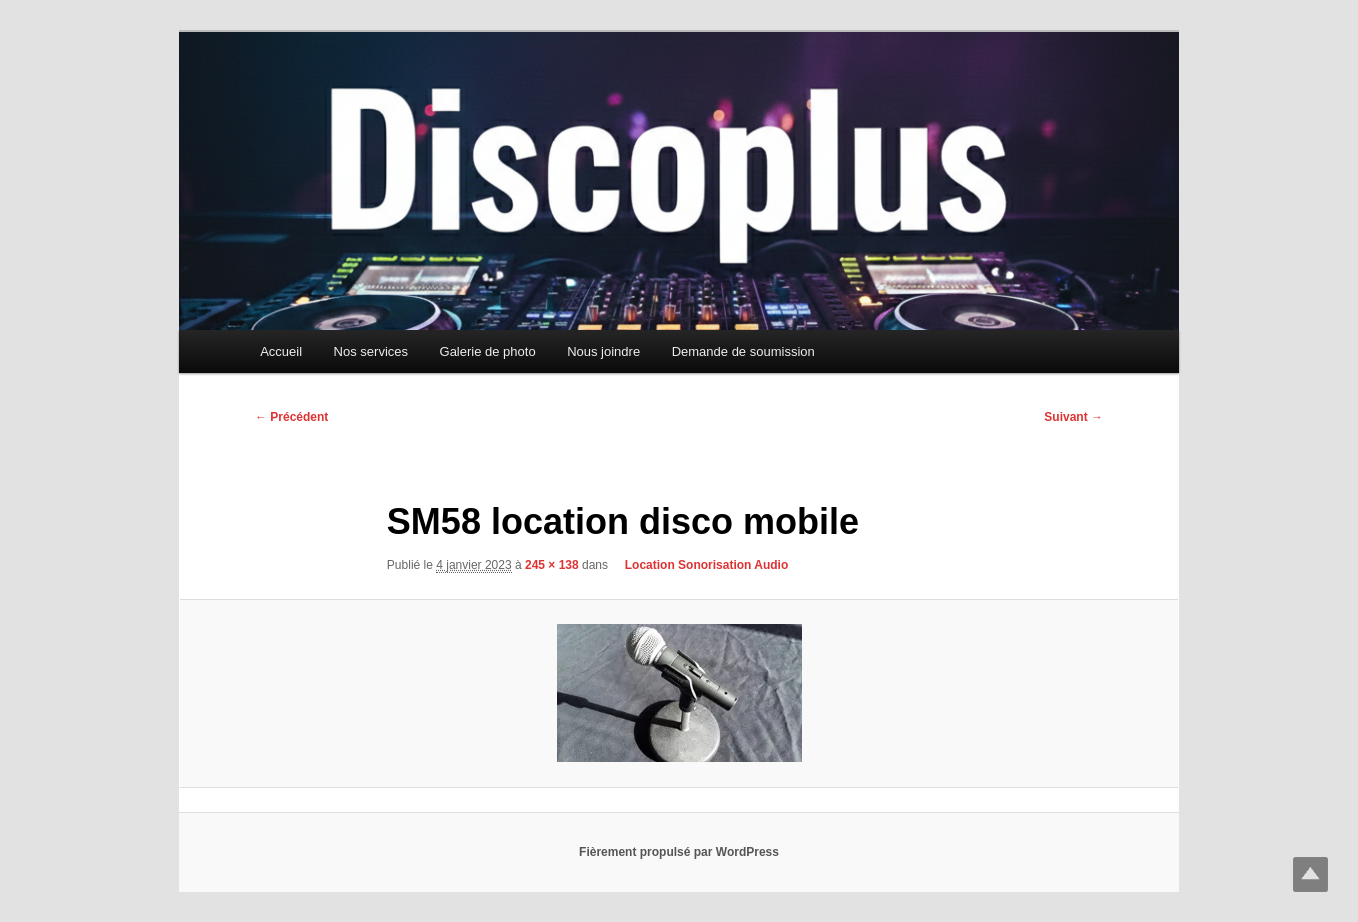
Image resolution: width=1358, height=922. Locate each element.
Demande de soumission (743, 351)
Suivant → (1073, 417)
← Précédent (291, 417)
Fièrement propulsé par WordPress (679, 852)
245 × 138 (552, 565)
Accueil (281, 351)
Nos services (371, 351)
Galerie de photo (488, 351)
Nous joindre (603, 351)
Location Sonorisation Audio (699, 565)
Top (1310, 874)
